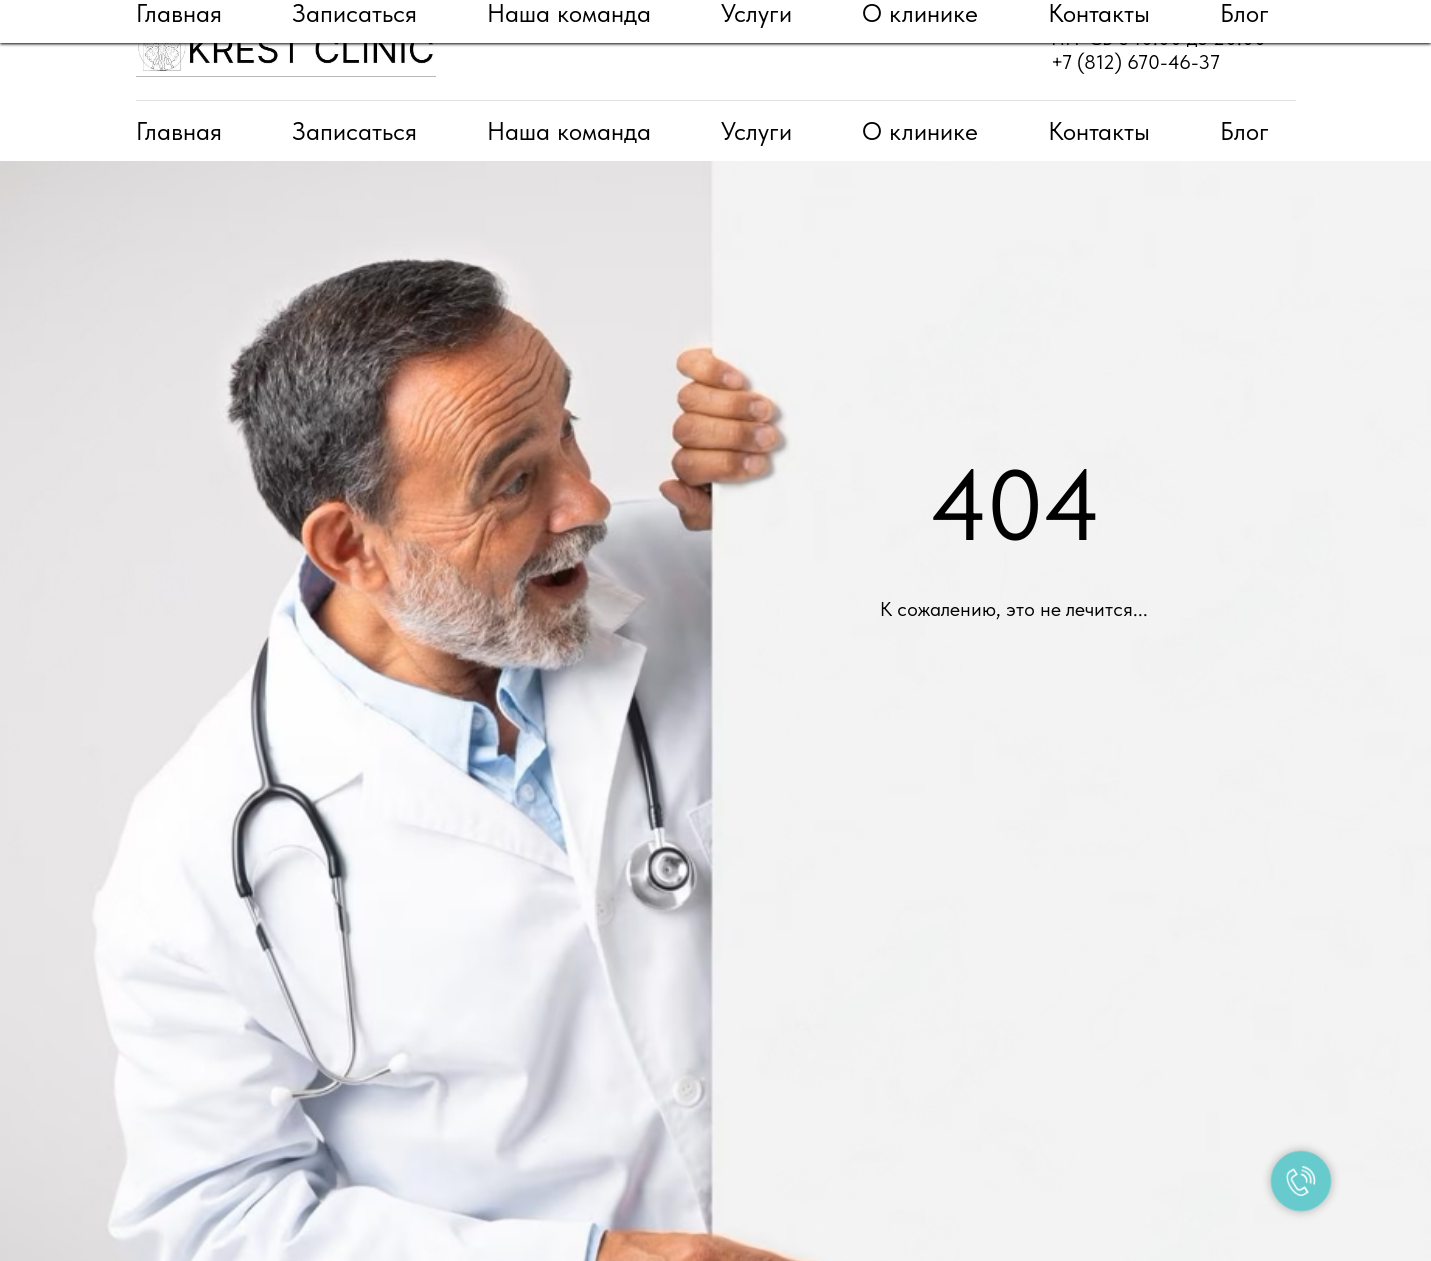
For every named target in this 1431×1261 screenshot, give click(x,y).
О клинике (920, 131)
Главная (179, 131)
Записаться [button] (354, 131)
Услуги (756, 131)
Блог (1244, 131)
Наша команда (569, 131)
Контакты (1099, 131)
